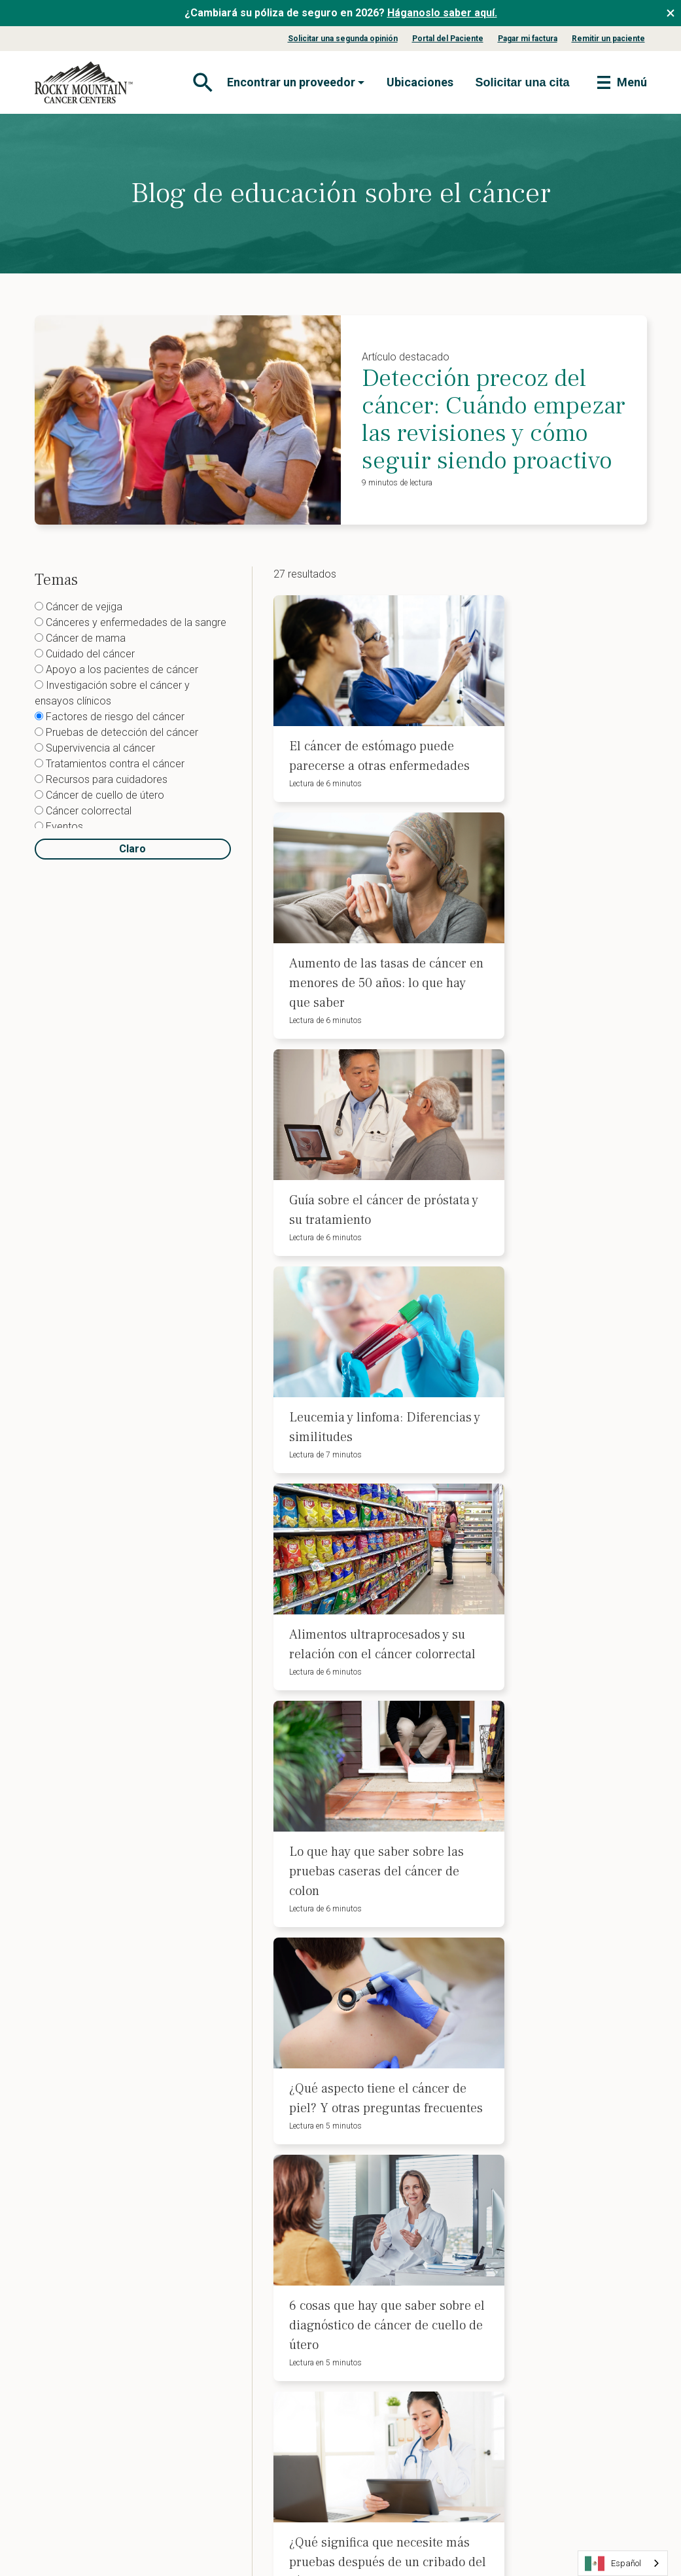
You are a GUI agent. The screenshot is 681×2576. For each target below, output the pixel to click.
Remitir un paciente (608, 38)
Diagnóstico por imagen (97, 2378)
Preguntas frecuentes (92, 2275)
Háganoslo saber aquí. (442, 13)
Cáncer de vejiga (78, 606)
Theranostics (74, 2440)
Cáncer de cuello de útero (99, 795)
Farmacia (65, 2419)
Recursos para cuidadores (101, 779)
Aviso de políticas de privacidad (549, 2207)
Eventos (59, 826)
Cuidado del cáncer (85, 654)
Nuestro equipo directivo (99, 2213)
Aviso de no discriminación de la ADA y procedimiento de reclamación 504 (570, 2151)
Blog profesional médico (252, 2440)
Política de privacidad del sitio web (121, 2523)
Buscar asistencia (543, 2295)
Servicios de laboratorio (98, 2399)
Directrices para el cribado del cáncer (264, 2352)
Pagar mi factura (527, 38)
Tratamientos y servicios (99, 2254)
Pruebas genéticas (392, 2274)
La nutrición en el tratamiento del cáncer (415, 2300)
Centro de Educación (243, 2223)
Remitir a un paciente (243, 2326)
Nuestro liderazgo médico (102, 2233)
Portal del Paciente (447, 38)
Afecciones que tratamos (100, 2160)
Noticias (63, 2316)
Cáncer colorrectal (83, 811)
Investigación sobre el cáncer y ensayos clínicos (112, 693)
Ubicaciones (420, 82)
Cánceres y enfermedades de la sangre (130, 622)
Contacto (524, 2274)
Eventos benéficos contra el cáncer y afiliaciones (258, 2145)
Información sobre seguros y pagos (108, 2186)
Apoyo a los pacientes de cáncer (116, 669)
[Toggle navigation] (201, 82)
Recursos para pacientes (252, 2264)
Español (613, 2563)
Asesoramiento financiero (407, 2253)
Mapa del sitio (414, 2523)
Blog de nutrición (235, 2243)
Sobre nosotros (79, 2140)
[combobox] (623, 2563)
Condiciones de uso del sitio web (290, 2523)
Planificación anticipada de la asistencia (415, 2228)
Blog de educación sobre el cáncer (257, 2176)
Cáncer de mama (80, 638)
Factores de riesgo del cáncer (109, 716)
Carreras (64, 2296)
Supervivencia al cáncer (95, 748)
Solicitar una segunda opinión (343, 38)
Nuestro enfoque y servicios (259, 2378)
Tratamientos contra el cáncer (109, 763)
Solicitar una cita (541, 2336)
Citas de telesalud (390, 2326)
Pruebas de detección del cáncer (116, 732)
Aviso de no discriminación (563, 2181)
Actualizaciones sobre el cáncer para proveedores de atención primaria (259, 2409)
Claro (132, 849)
